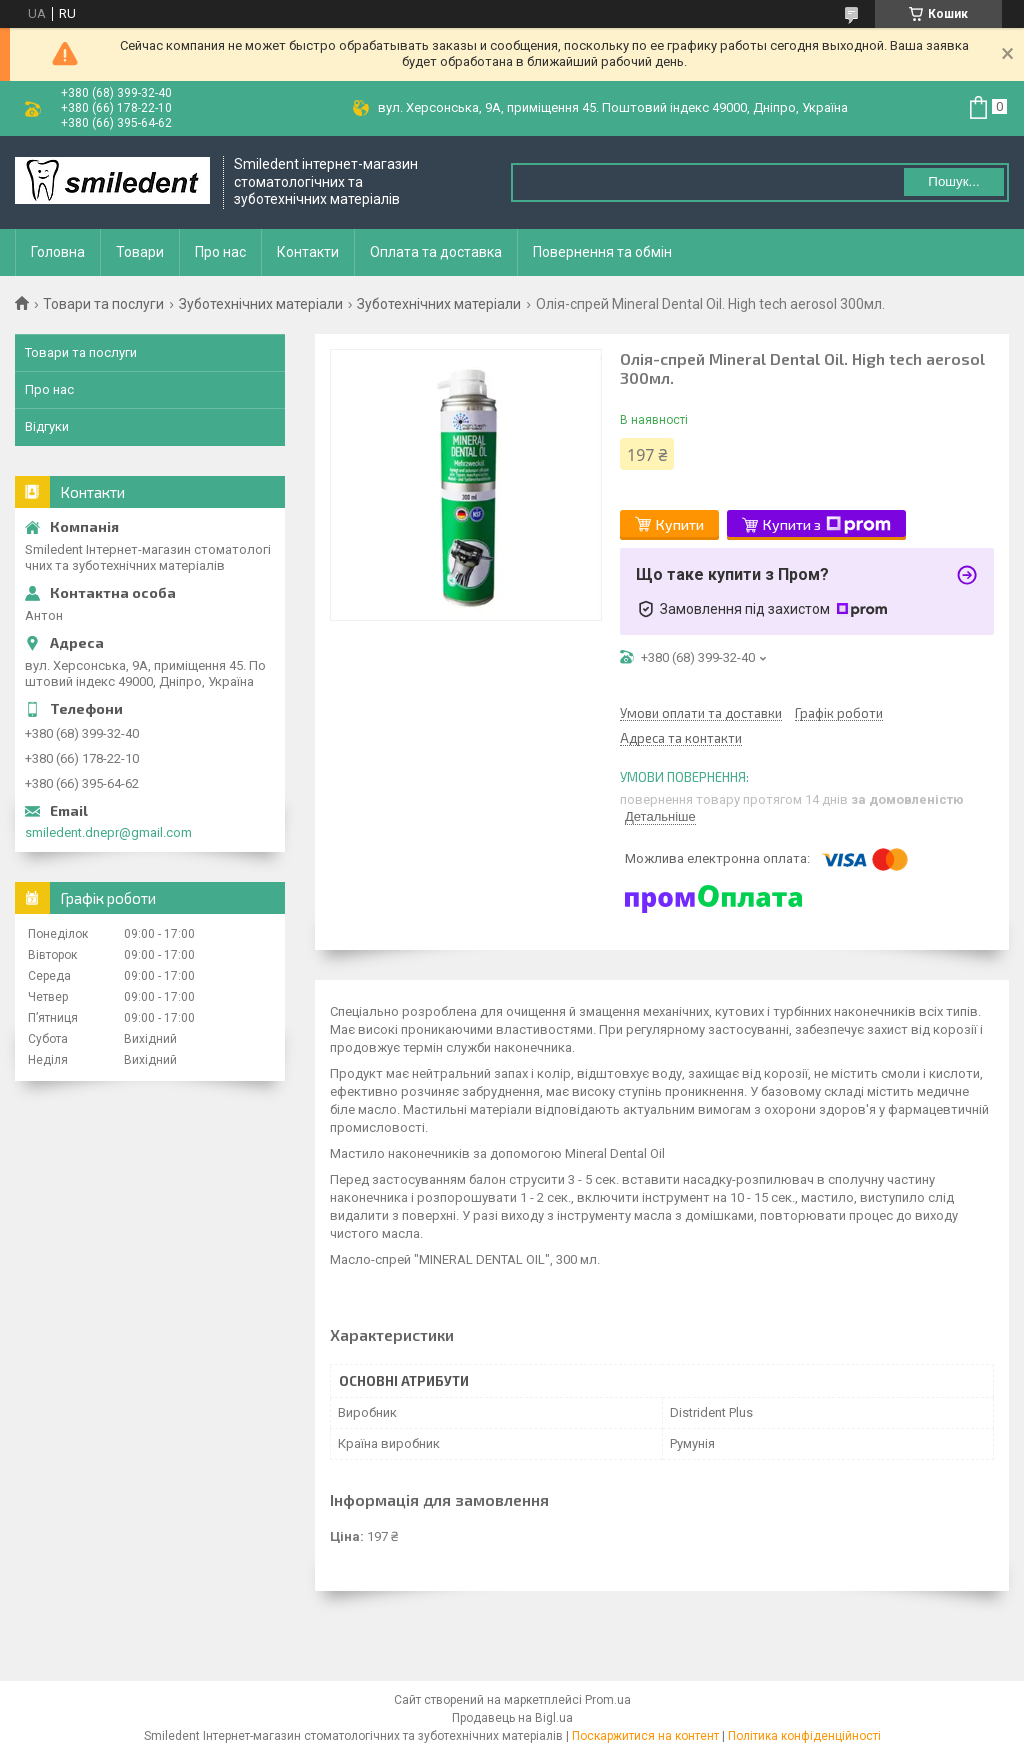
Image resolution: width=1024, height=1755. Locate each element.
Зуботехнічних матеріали (261, 304)
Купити (680, 524)
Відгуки (47, 426)
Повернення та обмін (602, 252)
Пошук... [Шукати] (953, 181)
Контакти (308, 252)
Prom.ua (608, 1700)
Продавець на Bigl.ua (512, 1718)
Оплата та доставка (436, 252)
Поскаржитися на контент (645, 1736)
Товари (140, 252)
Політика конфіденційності (804, 1736)
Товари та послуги (103, 304)
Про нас (220, 252)
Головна (58, 252)
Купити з (827, 525)
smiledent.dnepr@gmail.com (108, 832)
